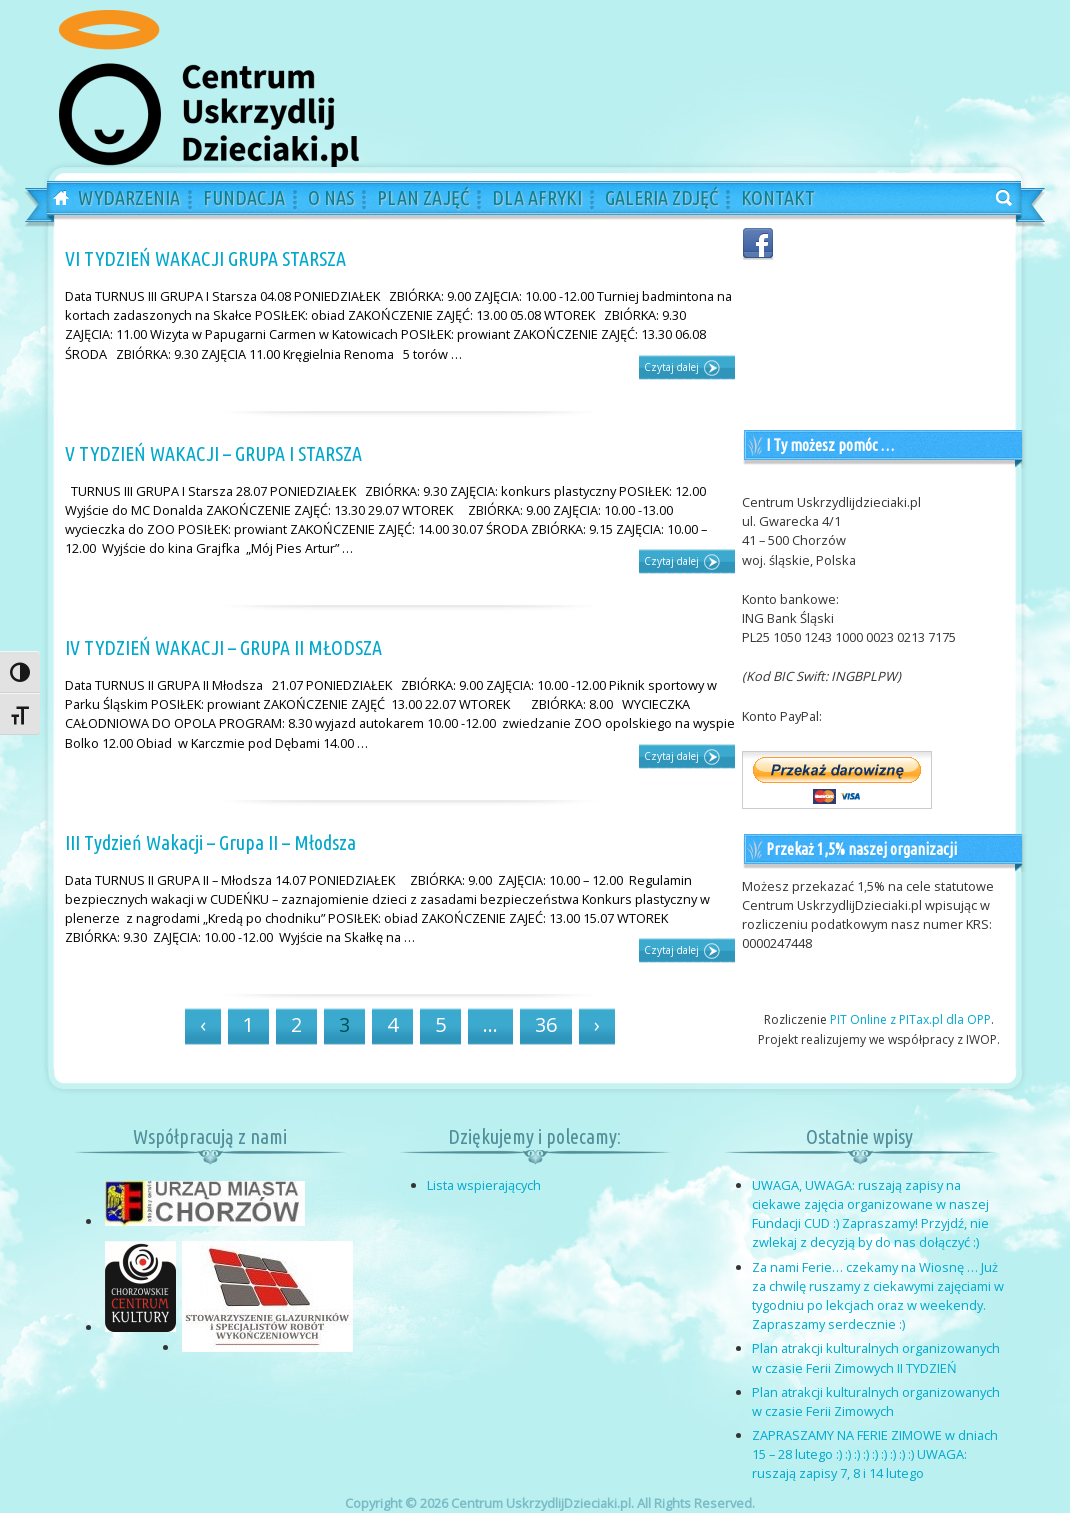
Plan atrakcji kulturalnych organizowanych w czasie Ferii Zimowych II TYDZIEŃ (876, 1357)
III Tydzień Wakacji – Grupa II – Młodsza (210, 842)
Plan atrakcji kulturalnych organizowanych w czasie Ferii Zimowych (876, 1401)
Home (54, 199)
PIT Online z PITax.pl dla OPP (910, 1019)
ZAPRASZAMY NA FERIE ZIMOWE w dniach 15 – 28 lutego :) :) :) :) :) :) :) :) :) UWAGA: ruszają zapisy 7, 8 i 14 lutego (875, 1454)
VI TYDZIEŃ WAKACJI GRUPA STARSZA (205, 258)
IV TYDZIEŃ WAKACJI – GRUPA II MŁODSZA (223, 647)
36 (546, 1024)
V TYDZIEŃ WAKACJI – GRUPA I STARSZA (213, 453)
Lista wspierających (484, 1185)
